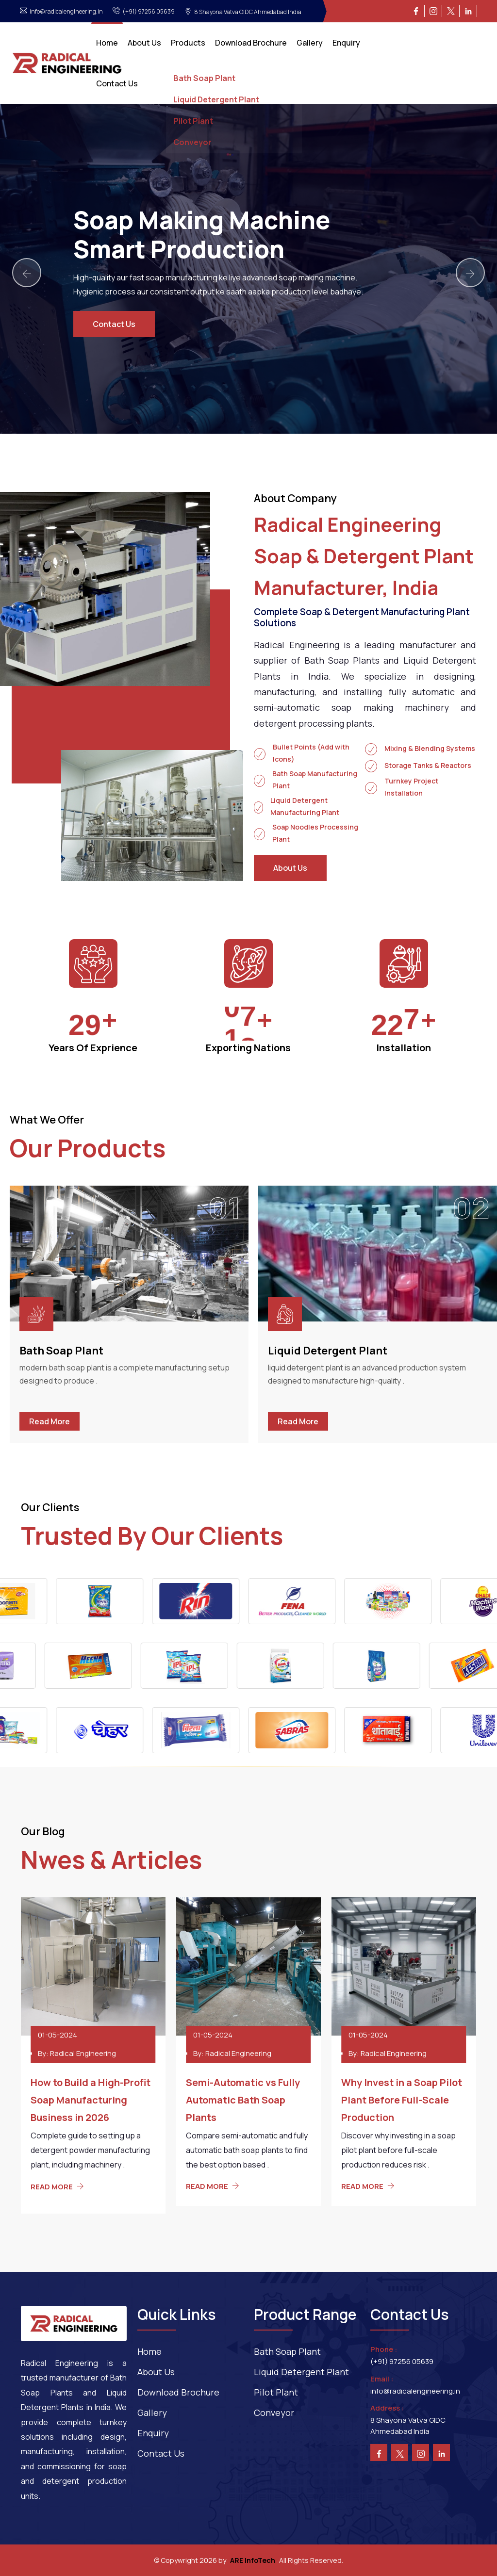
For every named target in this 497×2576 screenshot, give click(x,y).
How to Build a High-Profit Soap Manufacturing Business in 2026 (90, 2100)
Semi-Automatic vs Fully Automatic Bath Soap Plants (243, 2100)
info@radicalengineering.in (415, 2391)
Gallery (310, 42)
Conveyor (274, 2412)
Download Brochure (251, 42)
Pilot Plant (276, 2392)
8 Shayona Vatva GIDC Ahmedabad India (408, 2425)
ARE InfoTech (253, 2560)
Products (188, 42)
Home (107, 42)
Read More (49, 1421)
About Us (144, 42)
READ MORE (57, 2187)
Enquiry (346, 42)
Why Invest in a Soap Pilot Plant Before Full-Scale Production (401, 2100)
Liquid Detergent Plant (327, 1350)
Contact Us (117, 83)
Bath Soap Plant (61, 1350)
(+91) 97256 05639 (401, 2361)
